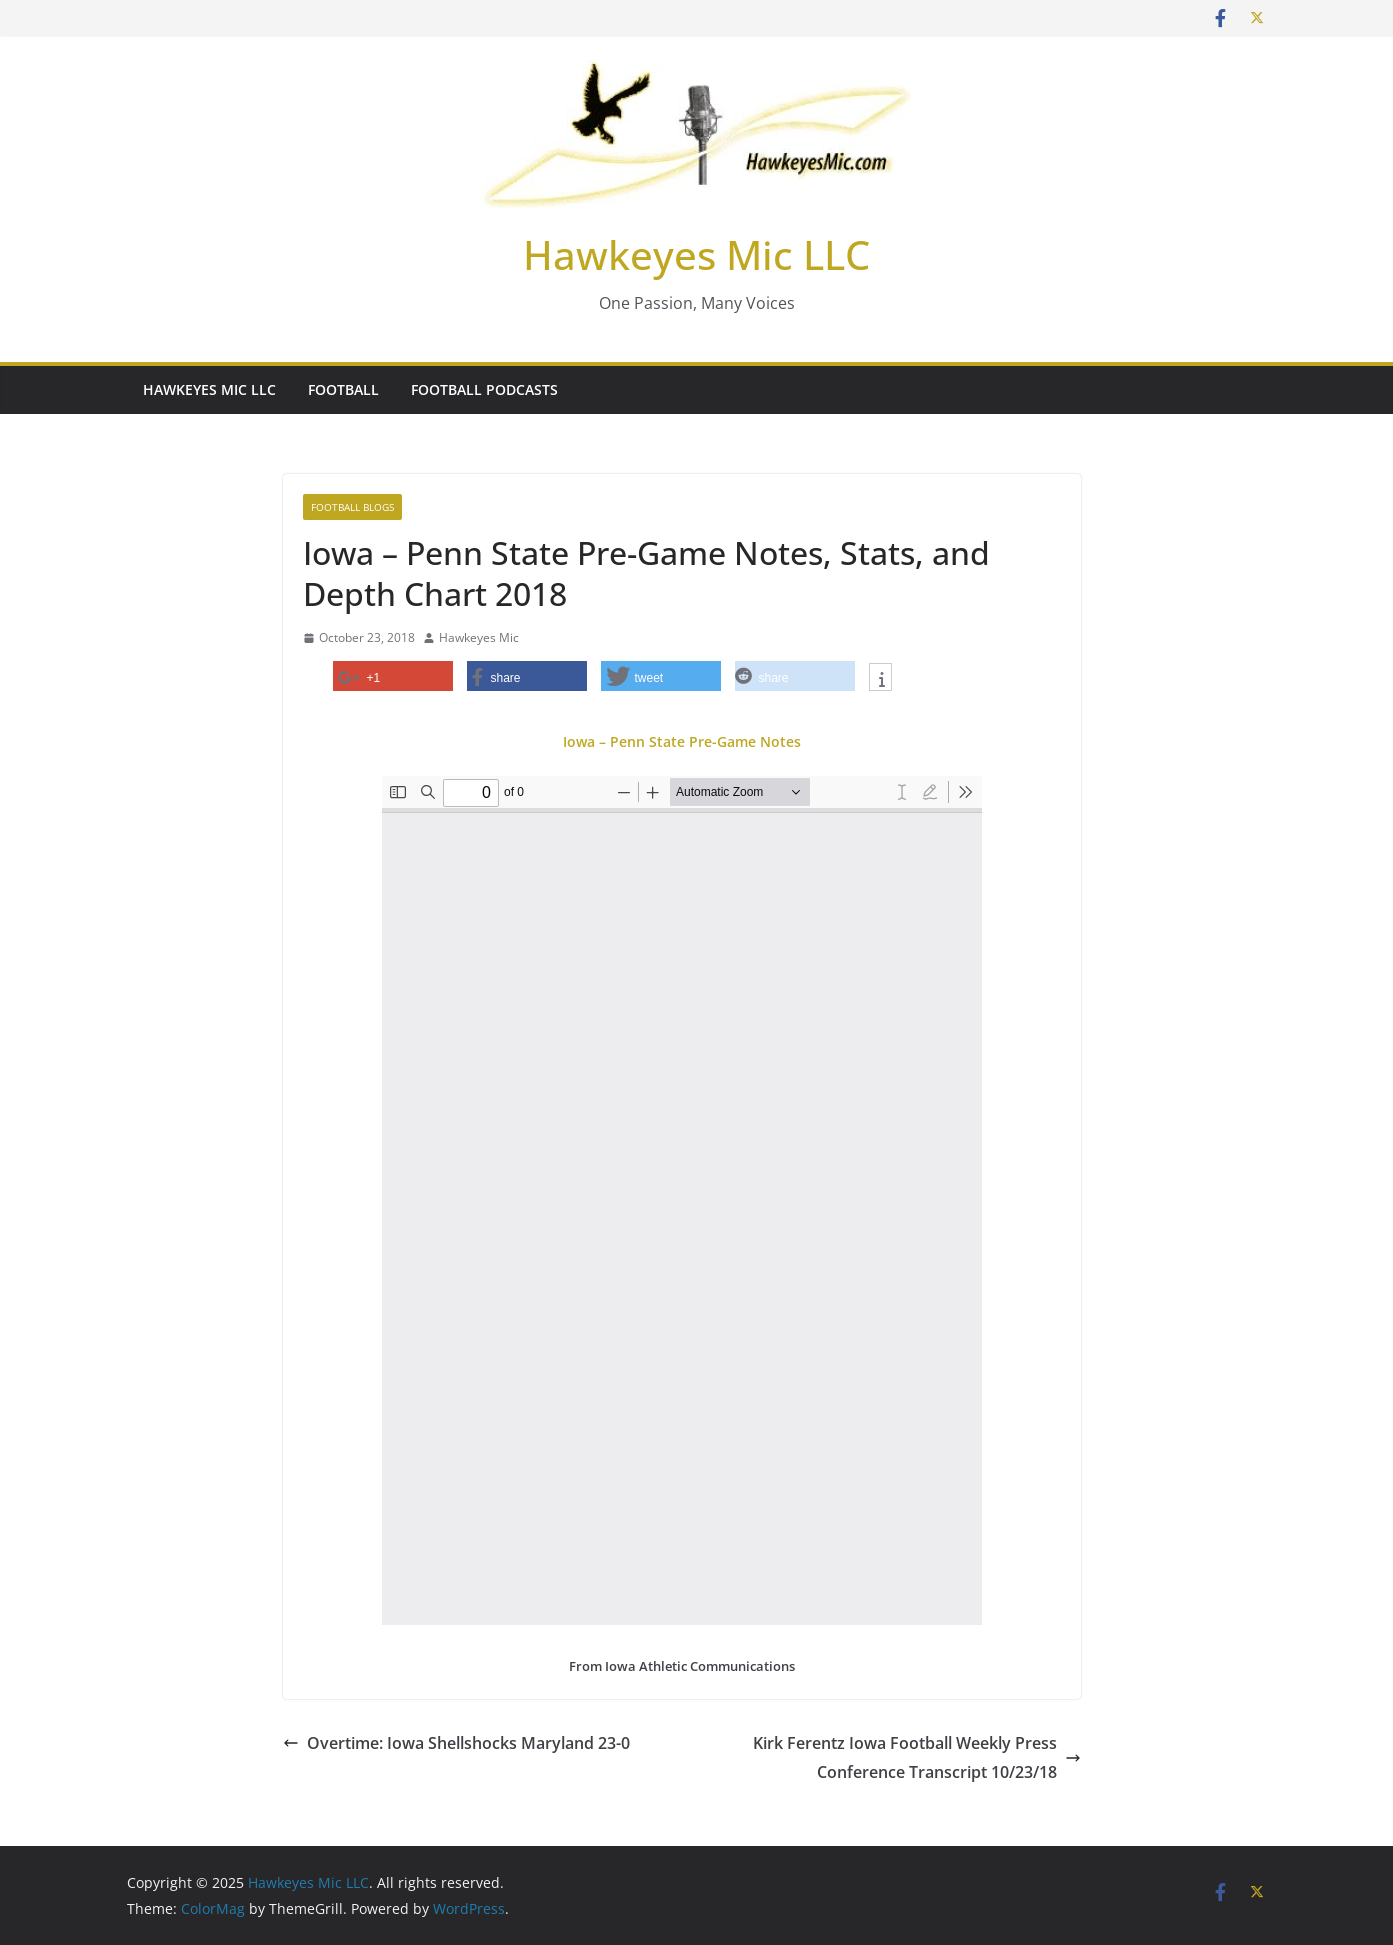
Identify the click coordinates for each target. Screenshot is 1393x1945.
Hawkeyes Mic (479, 637)
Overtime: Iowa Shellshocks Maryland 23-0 (456, 1743)
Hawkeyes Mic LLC (696, 254)
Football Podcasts (484, 389)
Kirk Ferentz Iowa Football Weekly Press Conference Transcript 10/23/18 (917, 1757)
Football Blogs (352, 507)
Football (343, 389)
